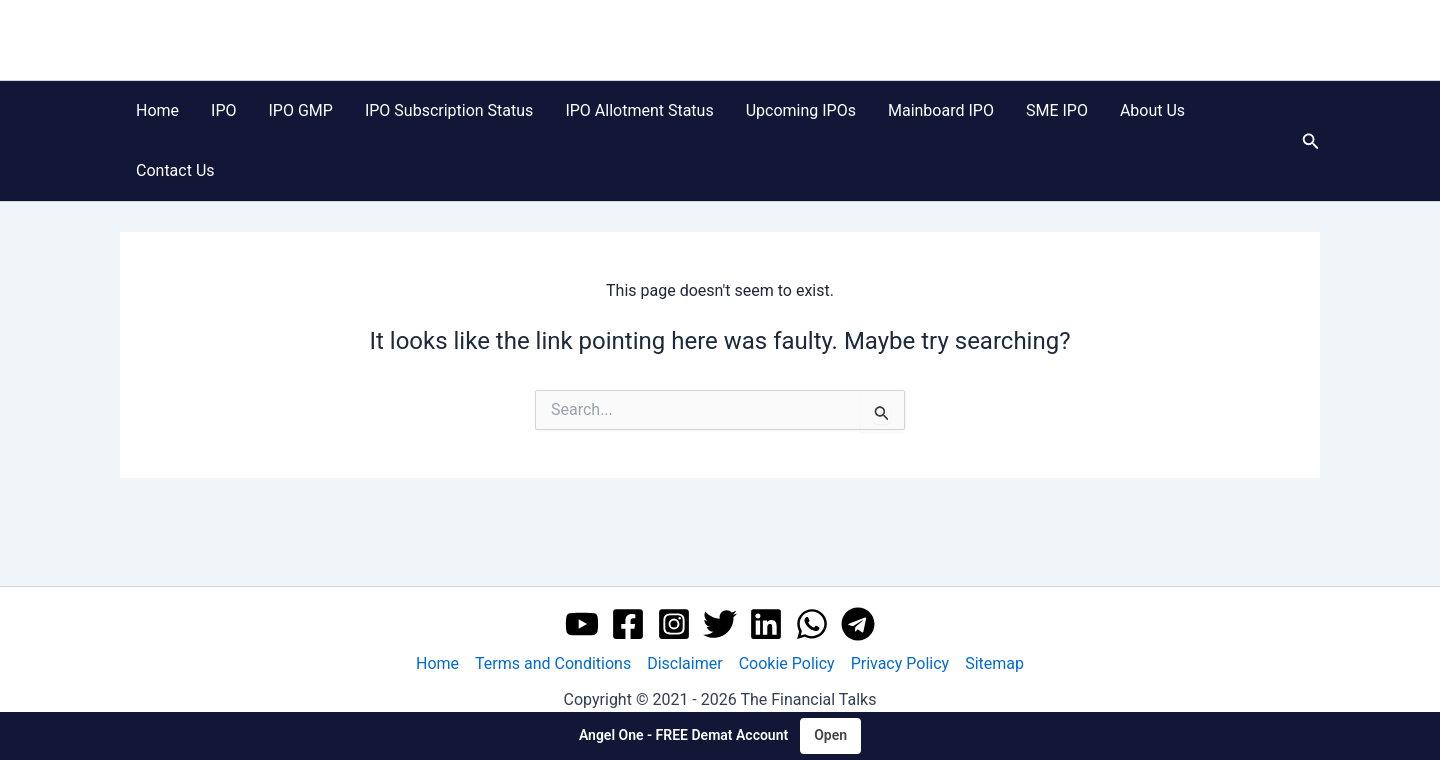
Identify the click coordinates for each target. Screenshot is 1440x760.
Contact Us (175, 170)
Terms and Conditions (553, 663)
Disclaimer (684, 663)
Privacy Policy (900, 663)
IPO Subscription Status (449, 110)
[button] (1311, 141)
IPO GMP (301, 110)
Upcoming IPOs (801, 110)
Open (830, 735)
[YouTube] (582, 624)
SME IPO (1057, 110)
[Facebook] (628, 624)
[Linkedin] (766, 624)
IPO (223, 110)
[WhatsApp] (812, 624)
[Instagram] (674, 624)
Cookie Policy (787, 663)
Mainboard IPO (941, 110)
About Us (1152, 110)
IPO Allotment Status (639, 110)
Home (157, 110)
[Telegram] (858, 624)
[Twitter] (720, 624)
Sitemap (994, 663)
